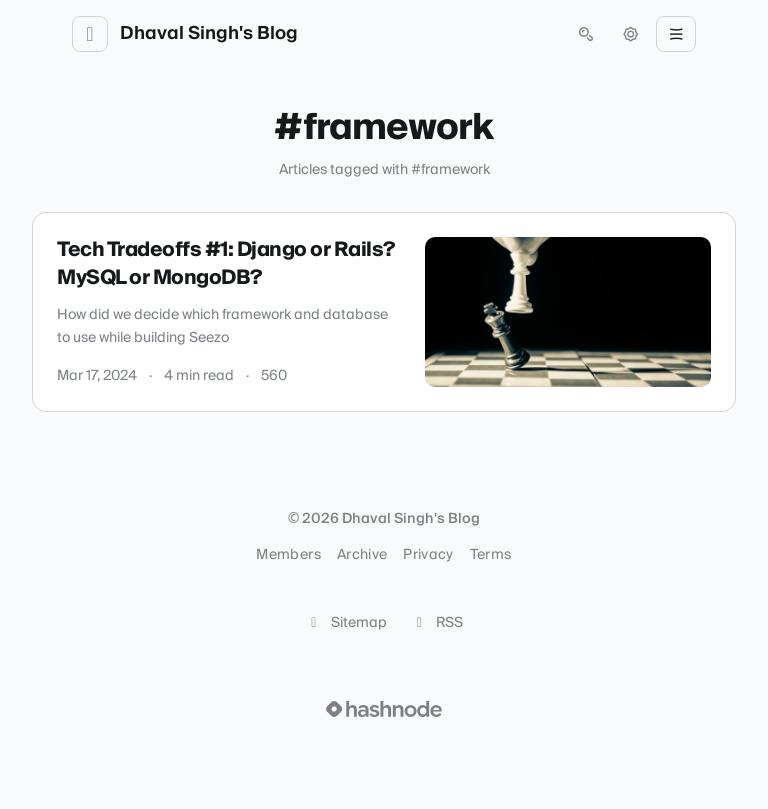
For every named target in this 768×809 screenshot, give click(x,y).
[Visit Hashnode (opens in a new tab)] (384, 709)
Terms (491, 555)
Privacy (428, 555)
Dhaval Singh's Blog (209, 34)
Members (288, 555)
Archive (362, 555)
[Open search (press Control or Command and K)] (586, 34)
